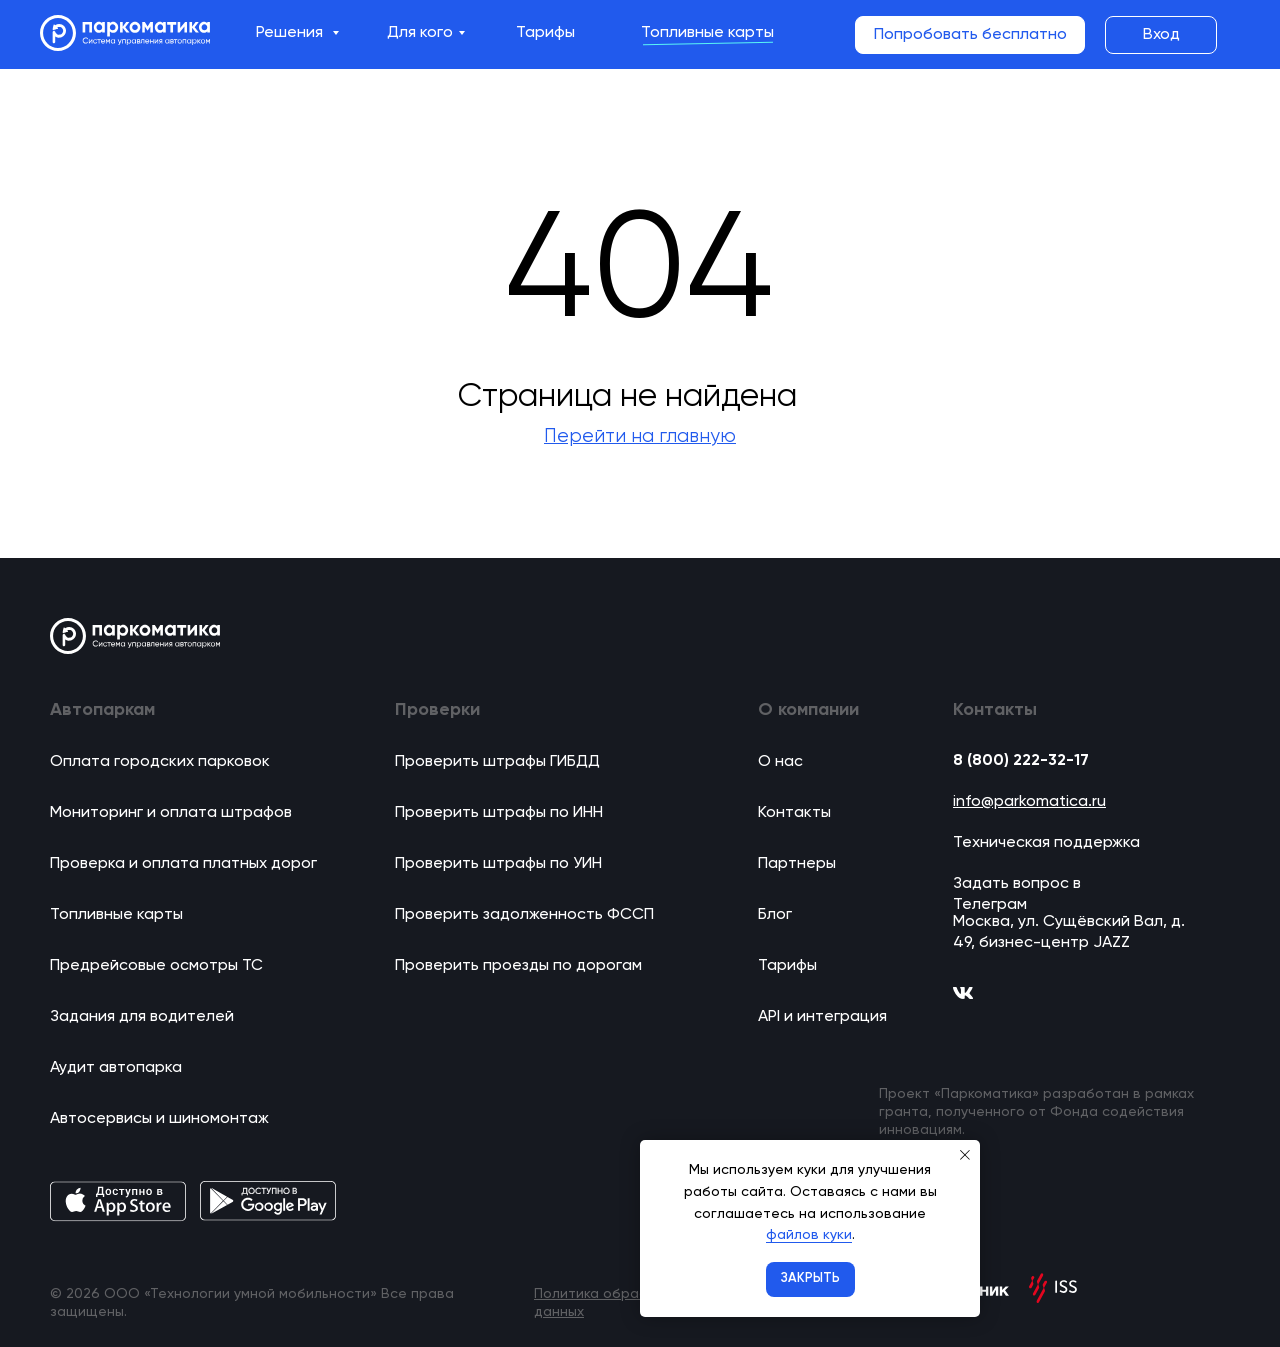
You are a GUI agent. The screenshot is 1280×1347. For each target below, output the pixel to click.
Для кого (420, 33)
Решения (291, 33)
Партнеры (797, 864)
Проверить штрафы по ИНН (499, 813)
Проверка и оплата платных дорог (183, 864)
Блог (775, 915)
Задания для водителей (142, 1017)
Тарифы (545, 33)
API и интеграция (822, 1017)
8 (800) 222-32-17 (1021, 761)
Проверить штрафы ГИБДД (497, 762)
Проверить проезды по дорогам (518, 966)
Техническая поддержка (1046, 843)
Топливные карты (707, 33)
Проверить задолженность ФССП (524, 915)
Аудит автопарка (116, 1068)
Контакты (794, 813)
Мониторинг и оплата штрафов (171, 813)
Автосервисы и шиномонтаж (159, 1119)
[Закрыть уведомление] (965, 1155)
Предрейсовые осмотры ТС (156, 966)
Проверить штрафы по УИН (498, 864)
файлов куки (809, 1235)
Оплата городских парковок (160, 762)
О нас (780, 762)
